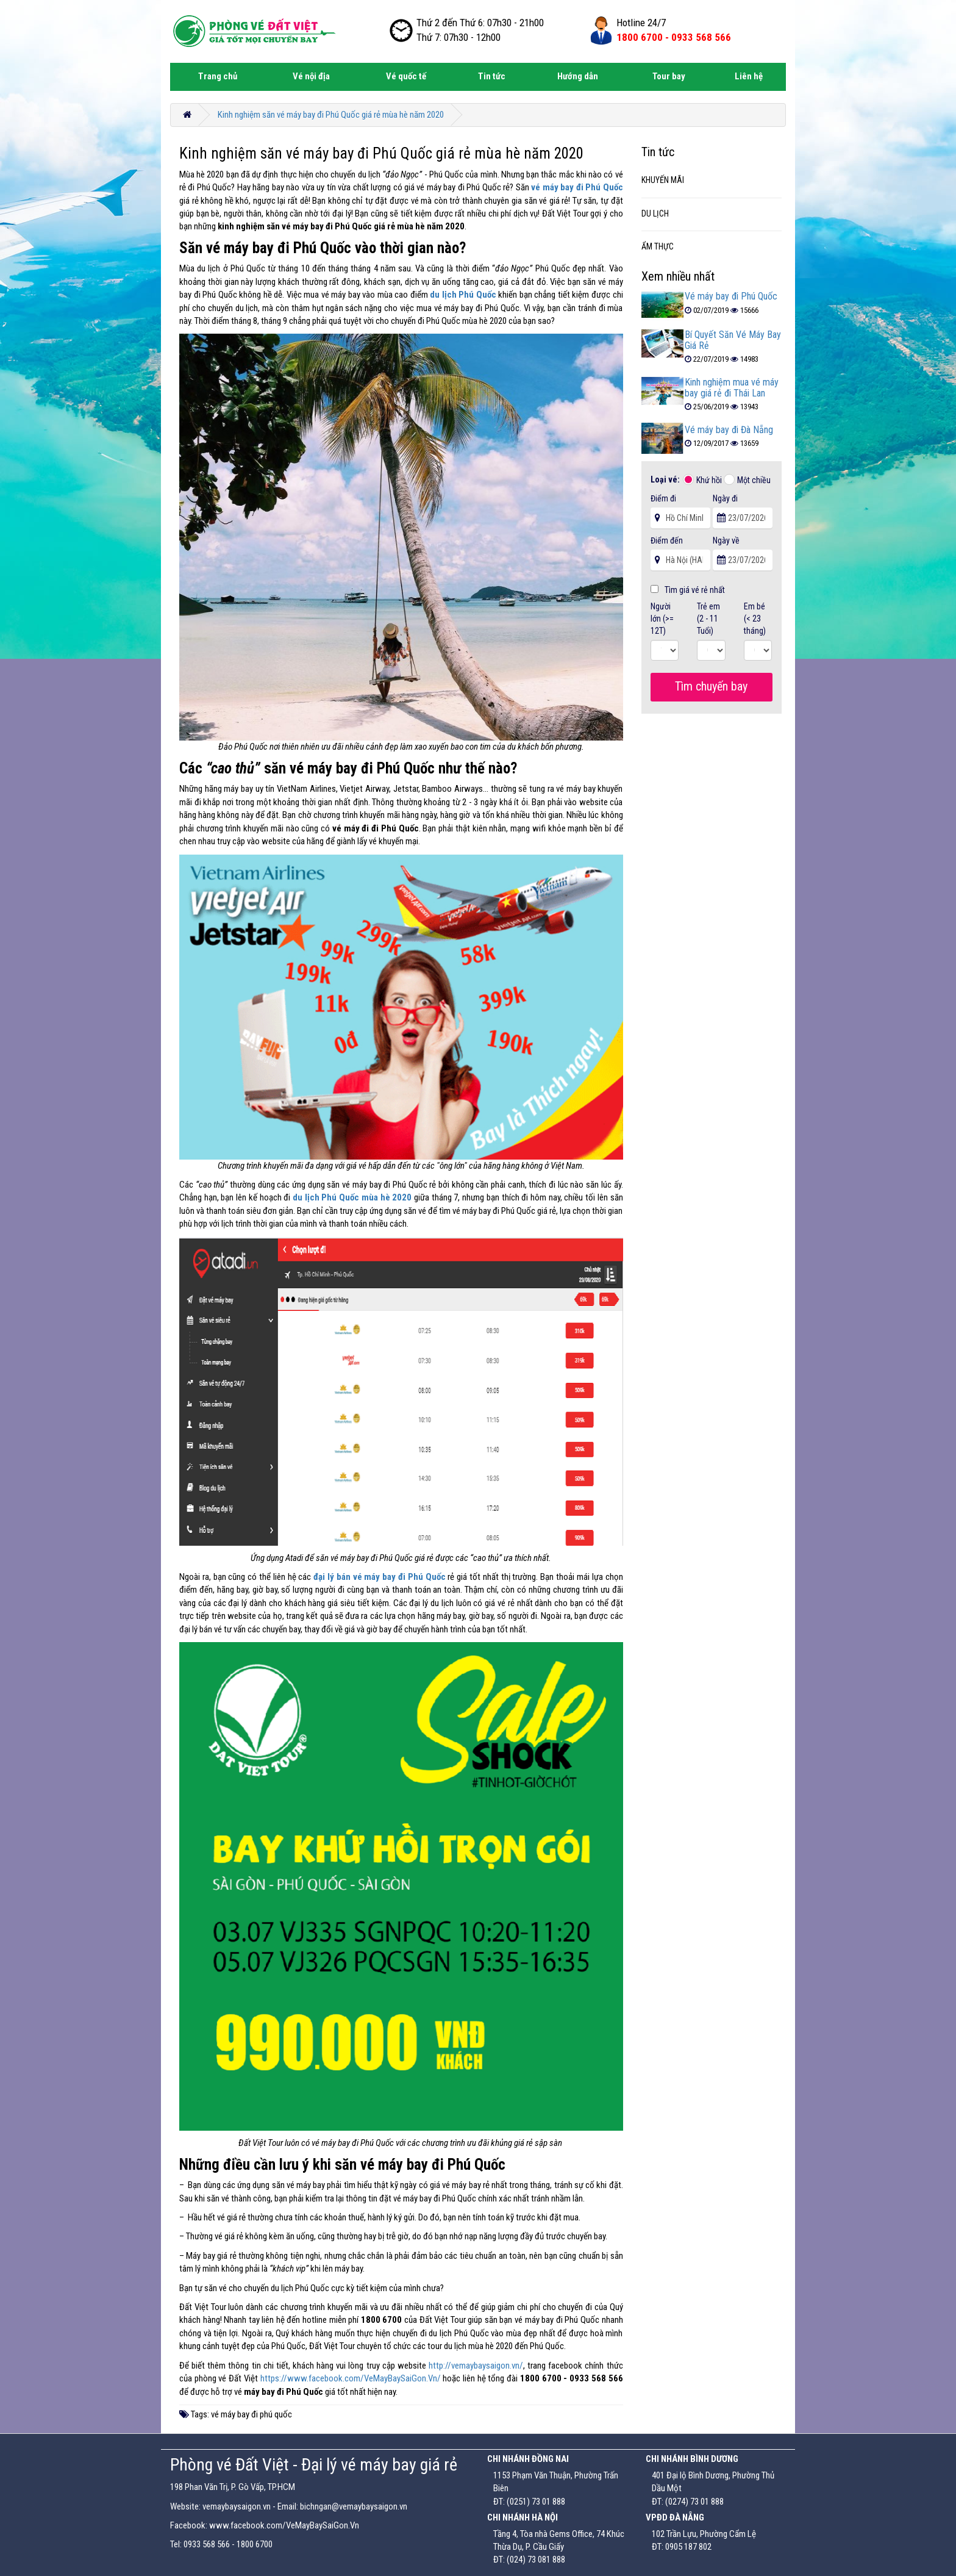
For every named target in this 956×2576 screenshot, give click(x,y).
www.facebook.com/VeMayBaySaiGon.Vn (284, 2525)
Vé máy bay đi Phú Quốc (731, 296)
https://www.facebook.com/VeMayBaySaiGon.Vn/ (350, 2378)
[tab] (711, 181)
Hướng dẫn (577, 76)
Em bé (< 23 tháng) (755, 618)
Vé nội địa (311, 76)
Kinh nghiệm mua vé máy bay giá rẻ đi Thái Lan (732, 387)
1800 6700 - (673, 37)
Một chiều (754, 480)
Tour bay (668, 76)
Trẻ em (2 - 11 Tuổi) (708, 618)
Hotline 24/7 (641, 22)
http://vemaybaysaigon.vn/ (476, 2365)
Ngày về (726, 540)
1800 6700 (255, 2544)
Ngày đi (725, 498)
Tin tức (491, 76)
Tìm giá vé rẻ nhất (688, 590)
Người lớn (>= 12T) (662, 618)
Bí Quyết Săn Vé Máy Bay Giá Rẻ (733, 340)
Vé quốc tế (406, 76)
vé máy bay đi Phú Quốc (576, 187)
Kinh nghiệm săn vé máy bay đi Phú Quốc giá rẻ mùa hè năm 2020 (331, 114)
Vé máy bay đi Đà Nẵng (729, 430)
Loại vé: (666, 479)
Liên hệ (749, 76)
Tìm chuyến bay (711, 686)
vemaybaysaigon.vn (236, 2506)
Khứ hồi (709, 480)
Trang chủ (217, 76)
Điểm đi (663, 498)
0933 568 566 (207, 2544)
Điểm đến (667, 540)
